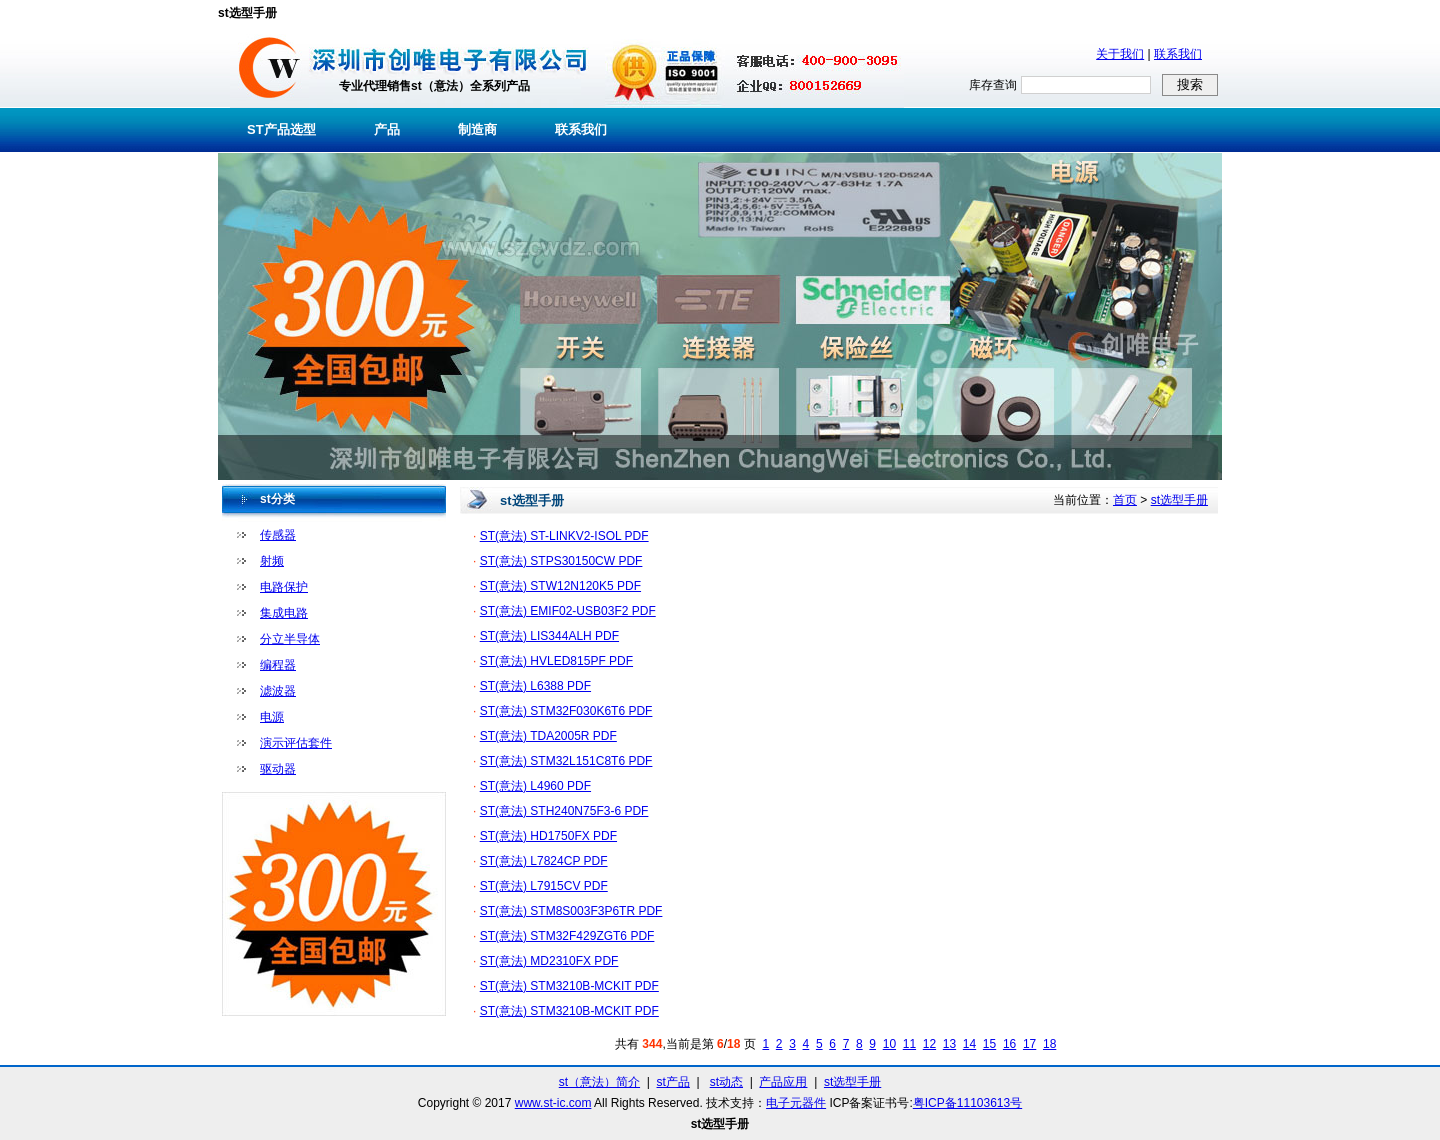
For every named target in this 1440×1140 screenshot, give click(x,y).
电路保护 (284, 587)
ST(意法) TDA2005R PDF (548, 736)
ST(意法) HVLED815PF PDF (556, 661)
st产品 (673, 1082)
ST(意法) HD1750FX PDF (548, 836)
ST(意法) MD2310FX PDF (549, 961)
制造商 (477, 129)
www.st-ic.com (553, 1103)
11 (909, 1044)
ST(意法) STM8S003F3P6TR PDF (571, 911)
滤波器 (278, 691)
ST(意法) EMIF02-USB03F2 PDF (568, 611)
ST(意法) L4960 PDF (535, 786)
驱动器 (278, 769)
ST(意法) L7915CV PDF (544, 886)
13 (949, 1044)
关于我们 (1120, 54)
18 (1049, 1044)
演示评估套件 (296, 743)
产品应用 (783, 1082)
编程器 (278, 665)
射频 (272, 561)
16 (1009, 1044)
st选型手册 (1179, 500)
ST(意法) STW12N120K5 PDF (560, 586)
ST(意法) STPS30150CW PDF (561, 561)
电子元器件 (796, 1103)
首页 (1125, 500)
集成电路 (284, 613)
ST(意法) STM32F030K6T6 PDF (566, 711)
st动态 (726, 1082)
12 (929, 1044)
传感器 (278, 535)
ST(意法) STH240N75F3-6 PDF (564, 811)
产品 (387, 129)
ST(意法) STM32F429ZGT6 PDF (567, 936)
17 (1029, 1044)
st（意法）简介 (599, 1082)
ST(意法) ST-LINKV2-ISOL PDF (564, 536)
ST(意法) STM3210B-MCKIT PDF (569, 986)
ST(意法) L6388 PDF (535, 686)
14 (969, 1044)
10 (889, 1044)
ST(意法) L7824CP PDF (544, 861)
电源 (272, 717)
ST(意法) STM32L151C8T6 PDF (566, 761)
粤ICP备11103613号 (967, 1103)
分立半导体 (290, 639)
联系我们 (1178, 54)
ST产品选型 (281, 129)
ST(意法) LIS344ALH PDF (549, 636)
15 (989, 1044)
